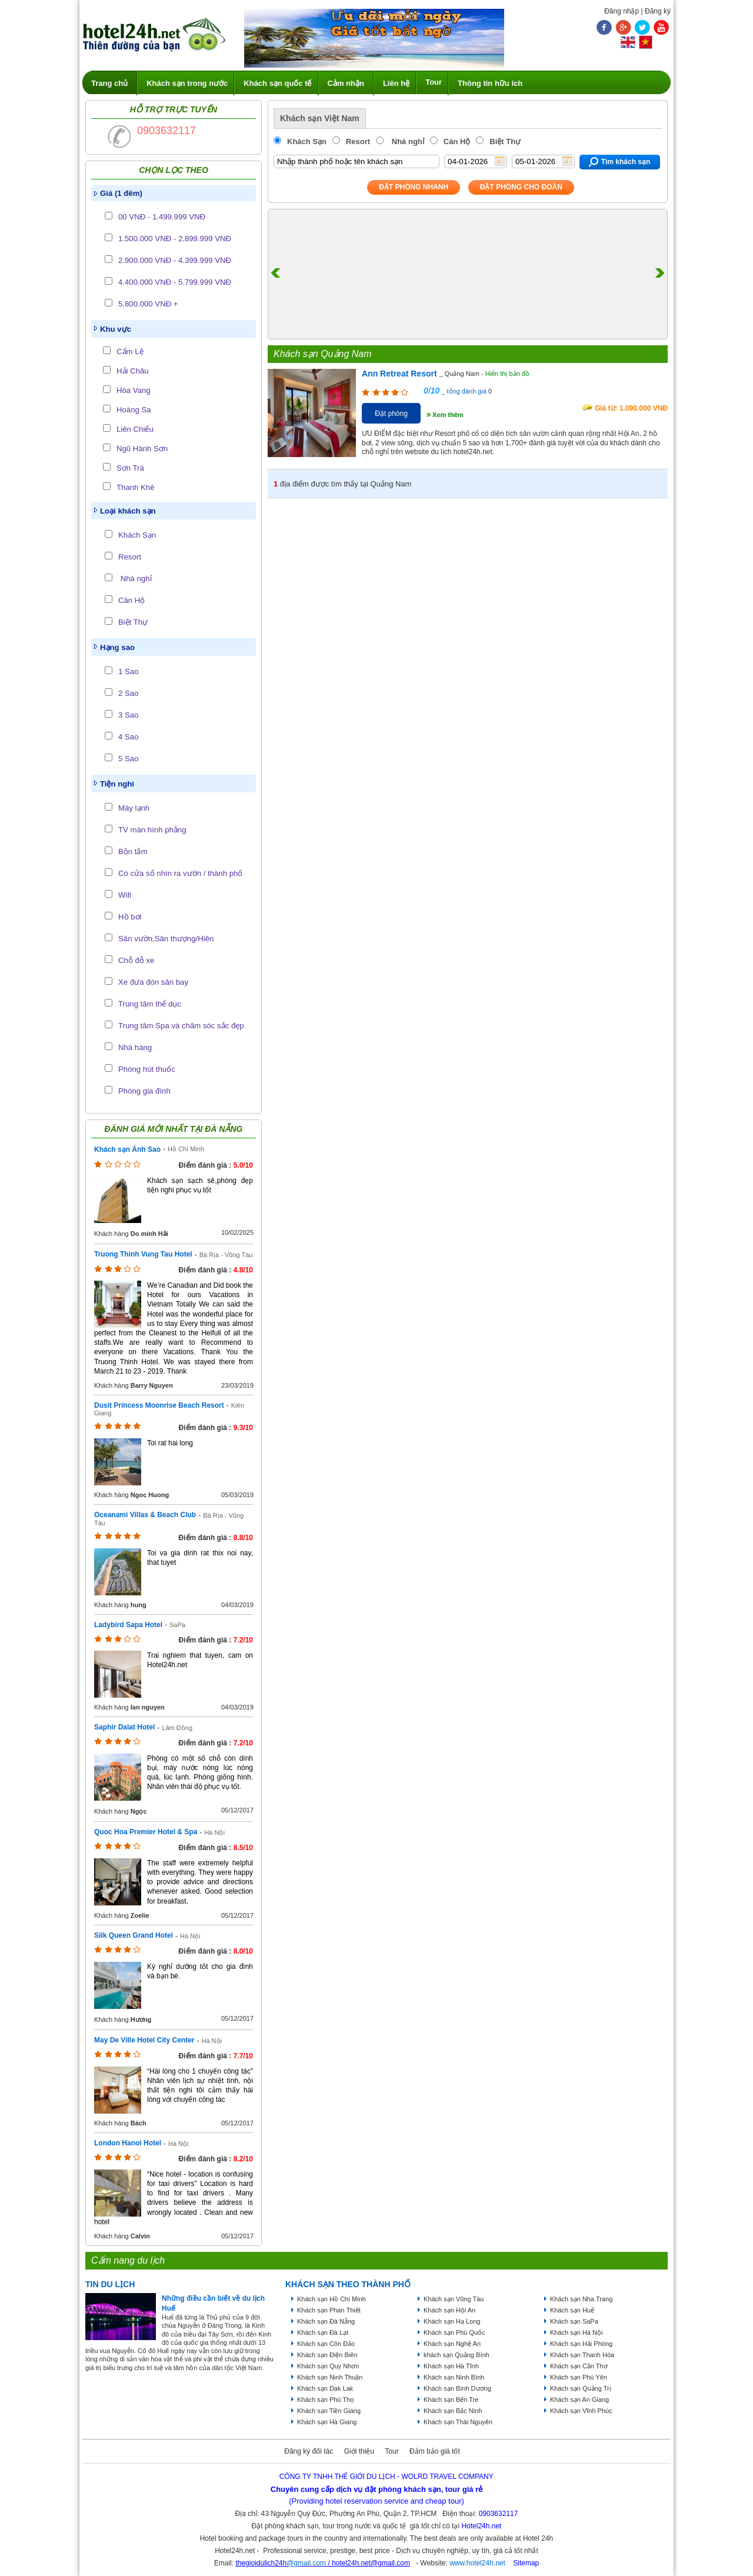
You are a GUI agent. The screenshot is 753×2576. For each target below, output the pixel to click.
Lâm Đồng (177, 1727)
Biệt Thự (133, 622)
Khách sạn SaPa (574, 2321)
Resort (129, 556)
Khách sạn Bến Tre (451, 2399)
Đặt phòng (391, 413)
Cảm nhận (346, 83)
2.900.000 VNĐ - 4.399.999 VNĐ (174, 260)
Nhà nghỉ (135, 578)
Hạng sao (117, 647)
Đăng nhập (621, 11)
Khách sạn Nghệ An (452, 2343)
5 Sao (128, 758)
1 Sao (128, 671)
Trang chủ (109, 83)
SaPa (177, 1624)
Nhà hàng (135, 1047)
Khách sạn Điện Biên (327, 2354)
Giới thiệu (359, 2451)
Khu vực (115, 329)
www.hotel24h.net (477, 2563)
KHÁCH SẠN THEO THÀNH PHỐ (348, 2284)
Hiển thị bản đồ (507, 373)
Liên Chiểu (135, 429)
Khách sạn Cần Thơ (579, 2366)
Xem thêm (448, 414)
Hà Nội (214, 1832)
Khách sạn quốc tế (277, 83)
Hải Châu (132, 370)
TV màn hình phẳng (152, 829)
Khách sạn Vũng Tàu (454, 2298)
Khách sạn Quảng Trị (580, 2388)
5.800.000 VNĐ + (148, 303)
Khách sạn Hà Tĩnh (451, 2366)
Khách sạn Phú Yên (578, 2377)
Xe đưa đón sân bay (153, 982)
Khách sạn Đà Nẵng (326, 2321)
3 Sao (128, 715)
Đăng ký (658, 11)
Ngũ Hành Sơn (142, 448)
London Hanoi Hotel (127, 2143)
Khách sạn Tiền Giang (329, 2410)
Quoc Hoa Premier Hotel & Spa (145, 1832)
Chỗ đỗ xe (136, 960)
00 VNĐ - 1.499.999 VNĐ (161, 216)
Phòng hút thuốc (146, 1069)
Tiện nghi (117, 783)
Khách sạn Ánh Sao (127, 1149)
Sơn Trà (130, 468)
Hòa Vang (133, 390)
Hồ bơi (129, 916)
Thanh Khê (135, 487)
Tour (433, 82)
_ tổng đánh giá (463, 391)
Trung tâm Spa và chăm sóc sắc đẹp (181, 1025)
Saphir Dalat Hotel (124, 1727)
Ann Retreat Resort (399, 373)
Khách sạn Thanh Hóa (582, 2354)
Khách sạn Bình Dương (457, 2388)
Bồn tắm (132, 851)
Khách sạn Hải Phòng (581, 2343)
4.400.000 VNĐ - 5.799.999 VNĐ (174, 282)
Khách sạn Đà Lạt (322, 2332)
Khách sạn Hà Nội (576, 2332)
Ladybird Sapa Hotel (128, 1625)
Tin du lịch (110, 2284)
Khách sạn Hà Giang (326, 2421)
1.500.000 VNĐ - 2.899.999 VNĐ (174, 238)
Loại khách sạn (128, 510)
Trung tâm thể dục (149, 1003)
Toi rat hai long (170, 1443)
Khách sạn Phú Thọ (325, 2399)
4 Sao (128, 736)
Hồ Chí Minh (186, 1148)
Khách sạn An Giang (579, 2399)
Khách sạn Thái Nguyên (458, 2421)
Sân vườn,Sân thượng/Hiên (166, 938)
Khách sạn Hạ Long (452, 2321)
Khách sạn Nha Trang (581, 2298)
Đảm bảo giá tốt (434, 2451)
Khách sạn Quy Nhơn (328, 2366)
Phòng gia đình (144, 1091)
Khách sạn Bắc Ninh (453, 2410)
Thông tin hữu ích (490, 83)
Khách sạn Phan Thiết (329, 2310)
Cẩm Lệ (130, 351)
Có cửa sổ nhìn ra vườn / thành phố (180, 873)
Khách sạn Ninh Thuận (329, 2377)
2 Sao (128, 693)
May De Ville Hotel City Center (144, 2040)
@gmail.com (306, 2563)
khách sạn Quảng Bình (456, 2354)
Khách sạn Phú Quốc (454, 2332)
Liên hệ (396, 83)
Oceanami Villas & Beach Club (145, 1515)
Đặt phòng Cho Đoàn (521, 187)
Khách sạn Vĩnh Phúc (581, 2410)
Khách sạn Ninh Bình (454, 2377)
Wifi (124, 895)
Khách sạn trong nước (187, 83)
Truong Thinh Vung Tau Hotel (143, 1254)
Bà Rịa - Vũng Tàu (226, 1254)
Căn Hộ (131, 600)
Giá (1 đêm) (121, 193)
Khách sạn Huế (572, 2310)
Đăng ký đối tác (308, 2451)
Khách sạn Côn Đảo (326, 2343)
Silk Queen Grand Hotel (133, 1935)
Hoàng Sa (133, 409)
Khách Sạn (137, 535)
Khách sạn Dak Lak (325, 2388)
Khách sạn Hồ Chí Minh (331, 2298)
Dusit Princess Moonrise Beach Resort (159, 1405)
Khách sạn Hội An (449, 2310)
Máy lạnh (133, 808)
